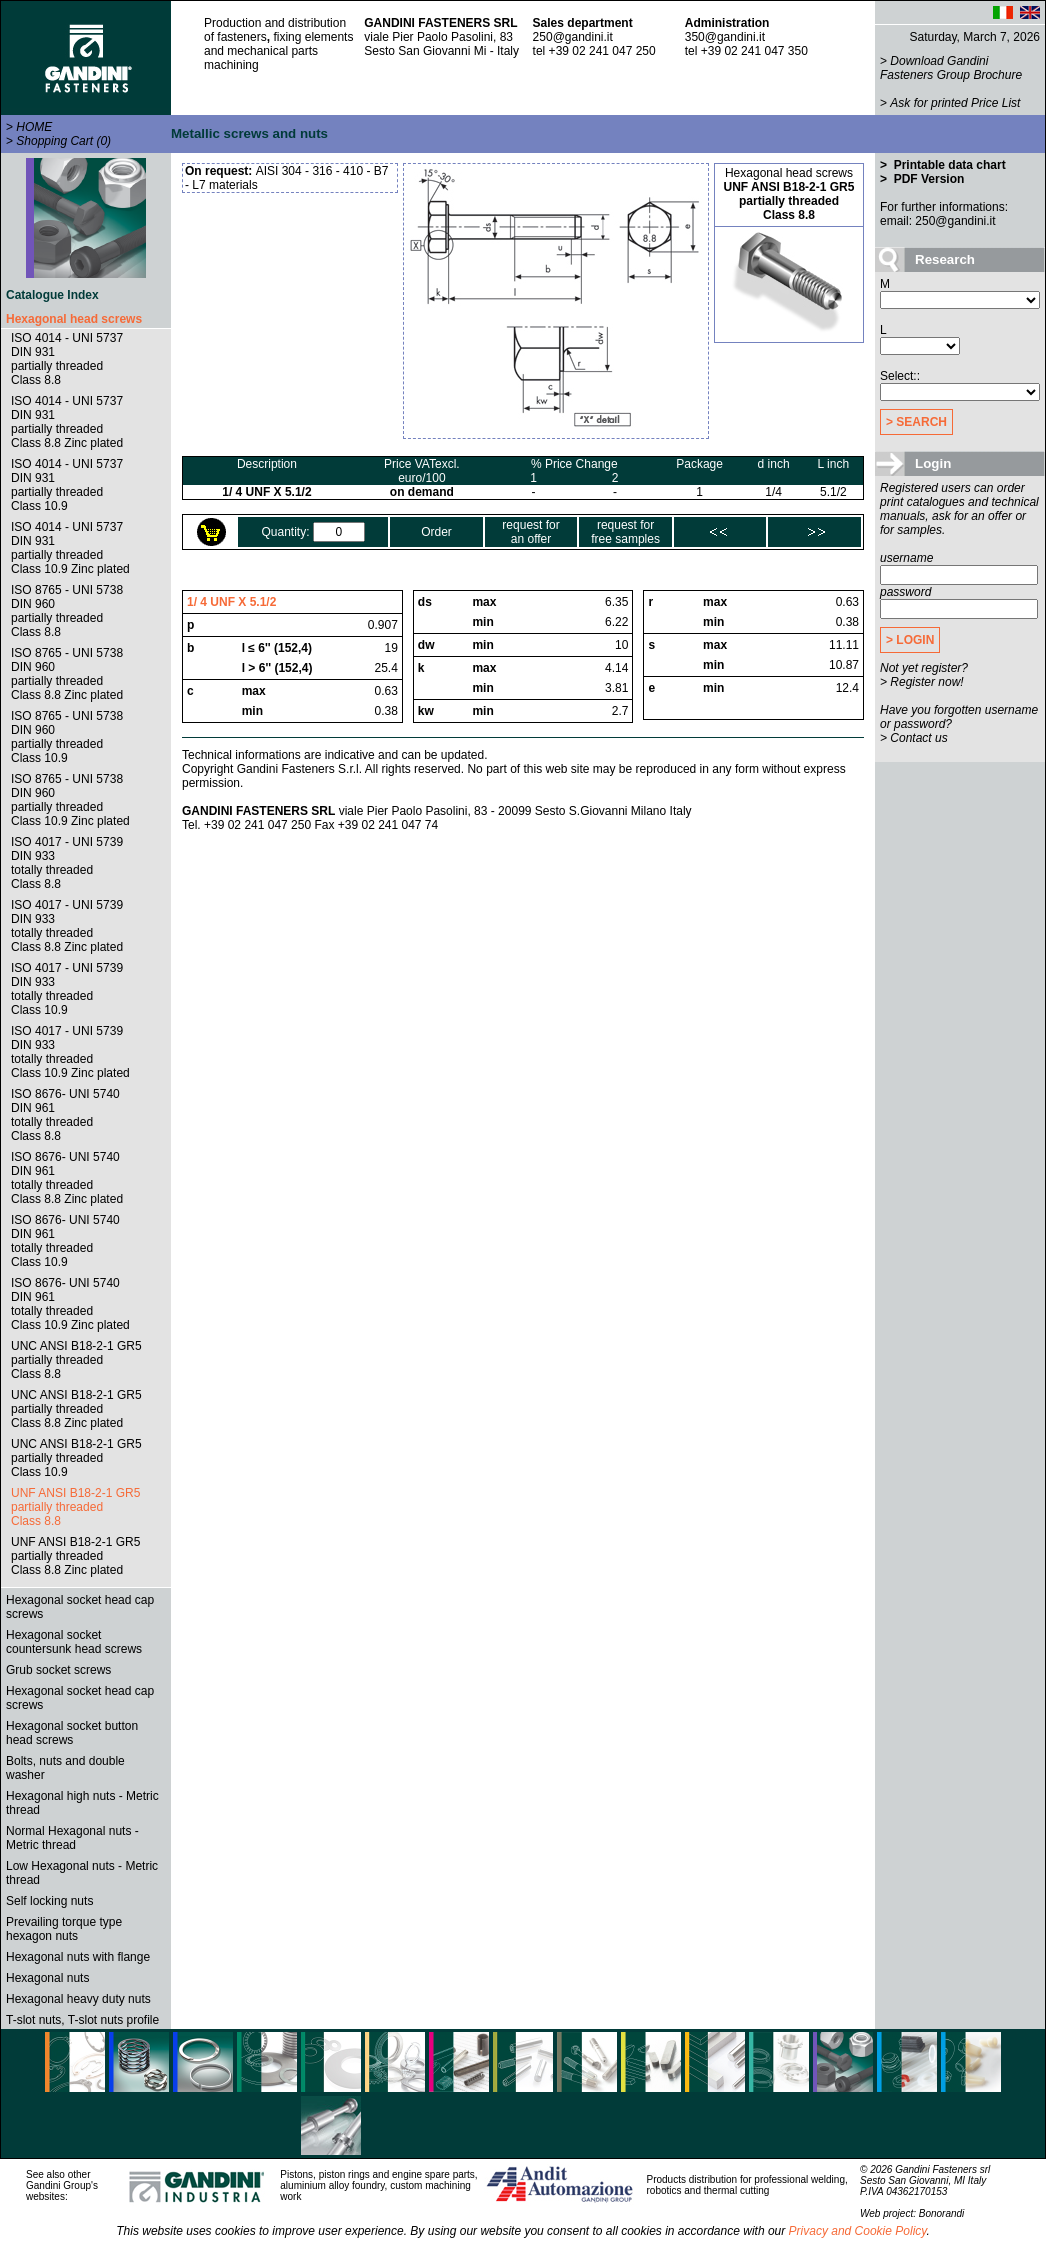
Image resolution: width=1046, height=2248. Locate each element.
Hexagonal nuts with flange (78, 1957)
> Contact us (914, 738)
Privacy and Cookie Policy (858, 2231)
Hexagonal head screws (74, 319)
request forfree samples (625, 532)
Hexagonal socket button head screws (72, 1733)
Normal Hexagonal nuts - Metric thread (72, 1838)
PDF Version (927, 179)
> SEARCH (916, 422)
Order (436, 532)
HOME (34, 127)
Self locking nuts (49, 1901)
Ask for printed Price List (955, 103)
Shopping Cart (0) (63, 141)
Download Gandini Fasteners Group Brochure (951, 68)
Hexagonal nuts (47, 1978)
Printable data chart (947, 165)
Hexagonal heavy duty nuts (78, 1999)
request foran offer (530, 532)
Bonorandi (942, 2213)
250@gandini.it (573, 37)
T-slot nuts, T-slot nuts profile (82, 2020)
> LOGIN (910, 640)
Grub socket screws (58, 1670)
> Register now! (922, 682)
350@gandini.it (725, 37)
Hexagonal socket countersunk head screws (74, 1642)
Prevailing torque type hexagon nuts (64, 1929)
